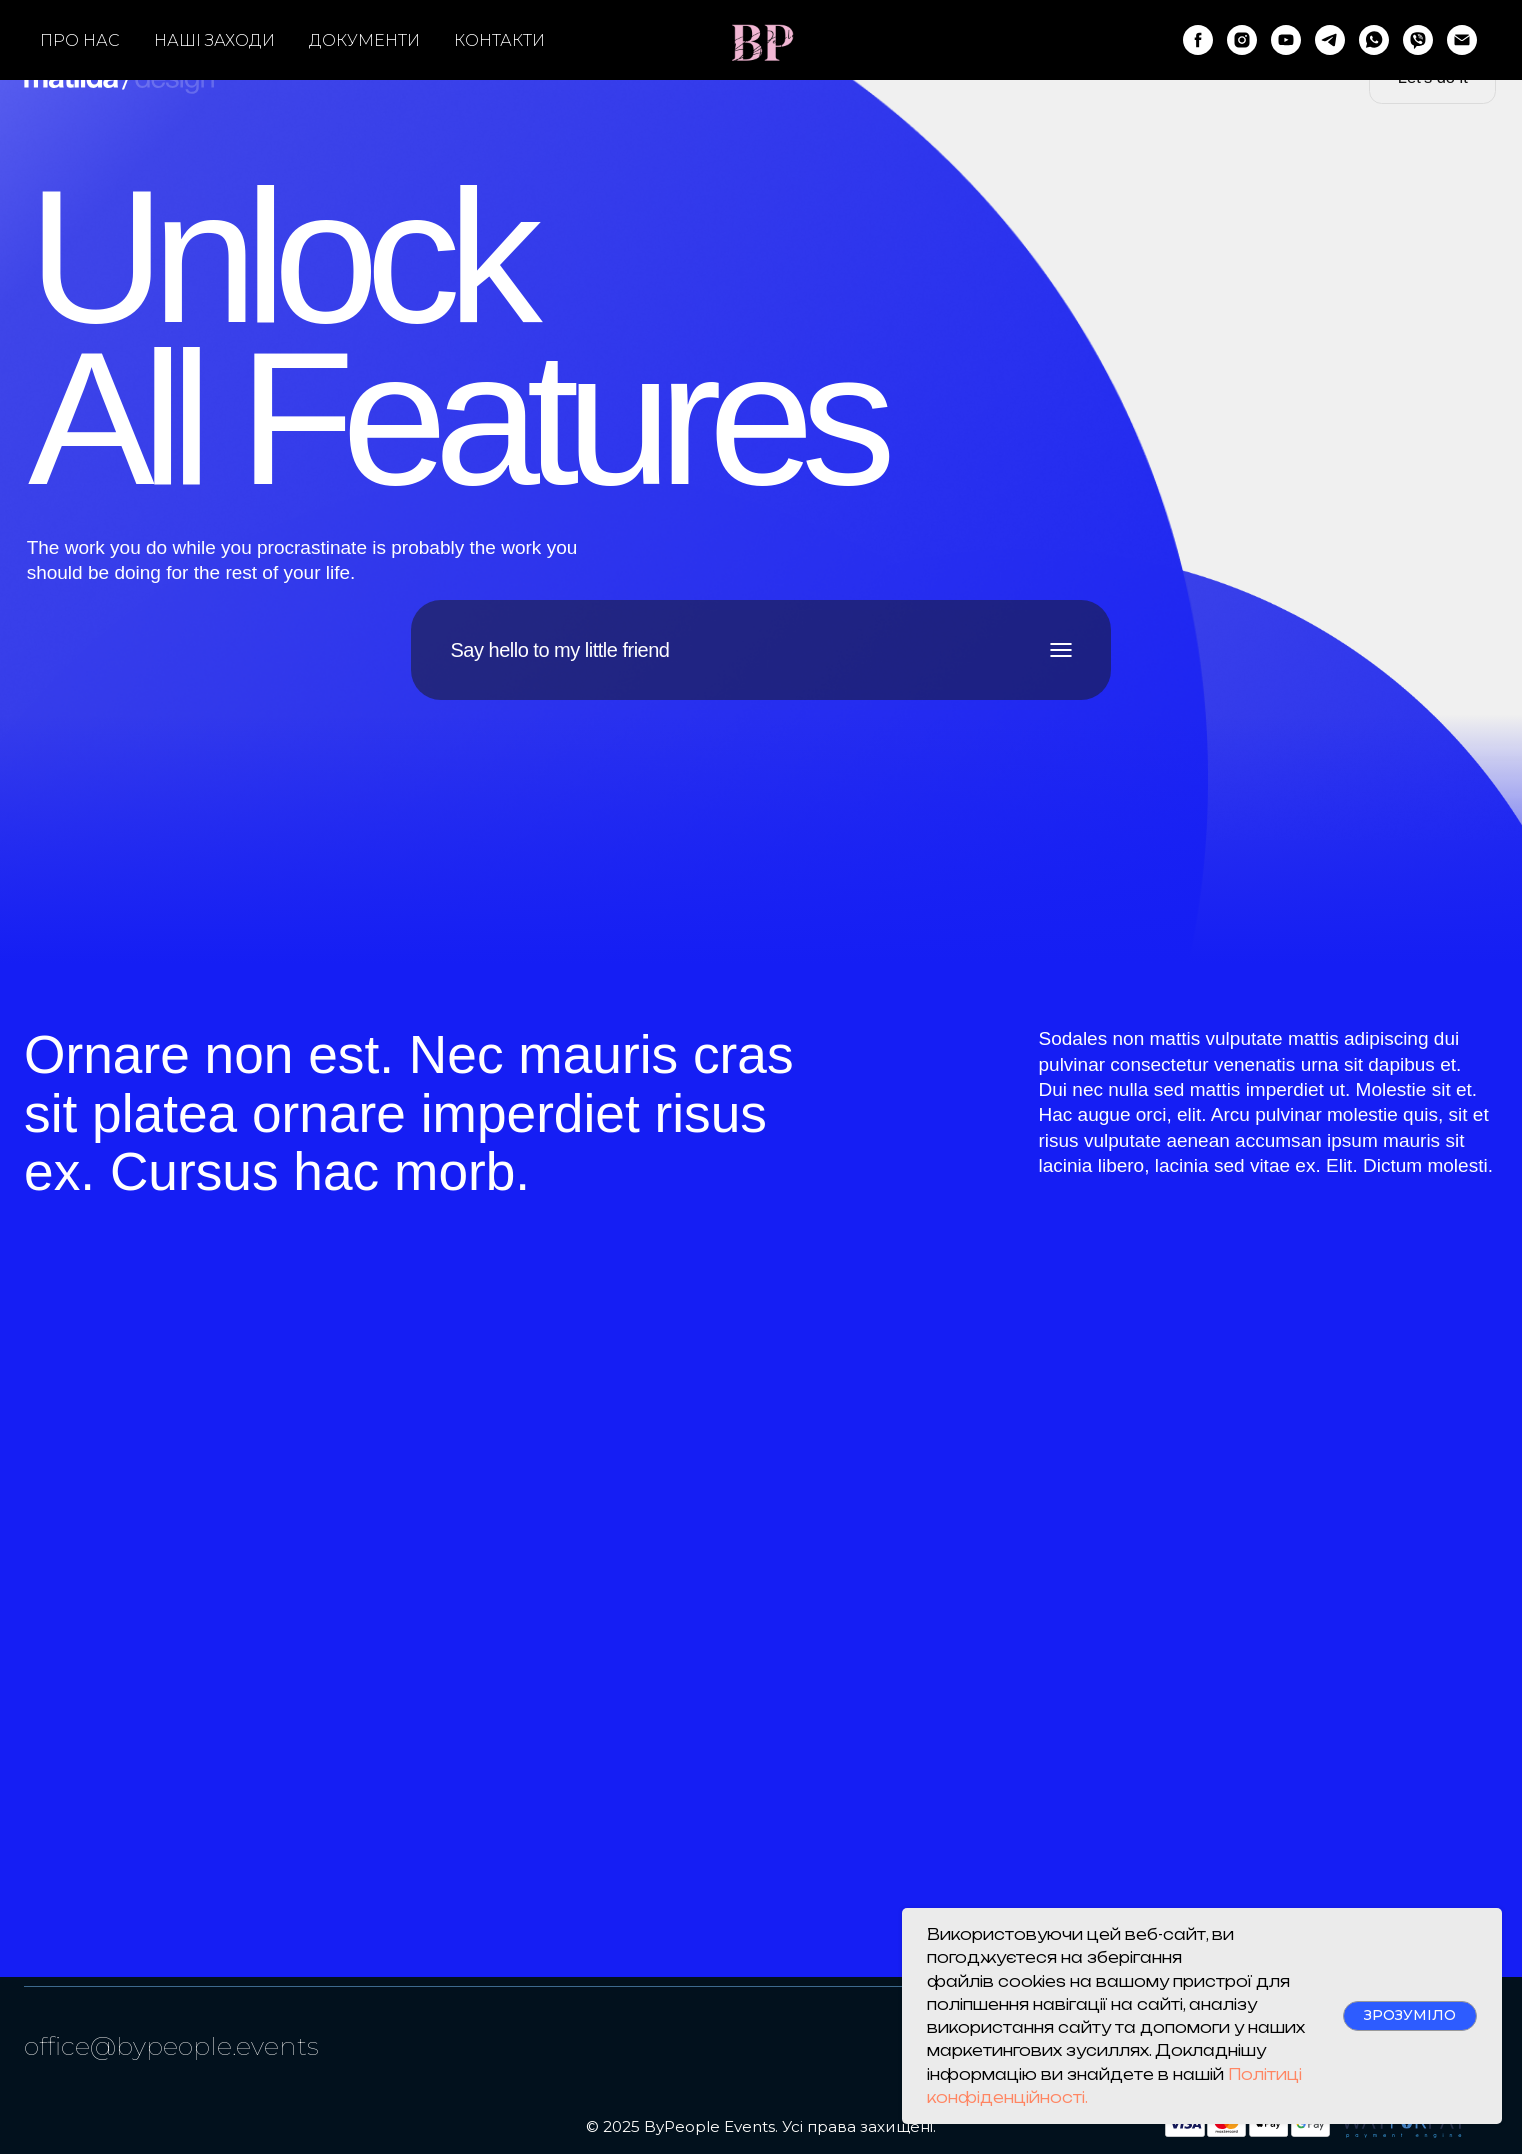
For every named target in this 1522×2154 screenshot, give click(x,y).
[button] (1432, 77)
